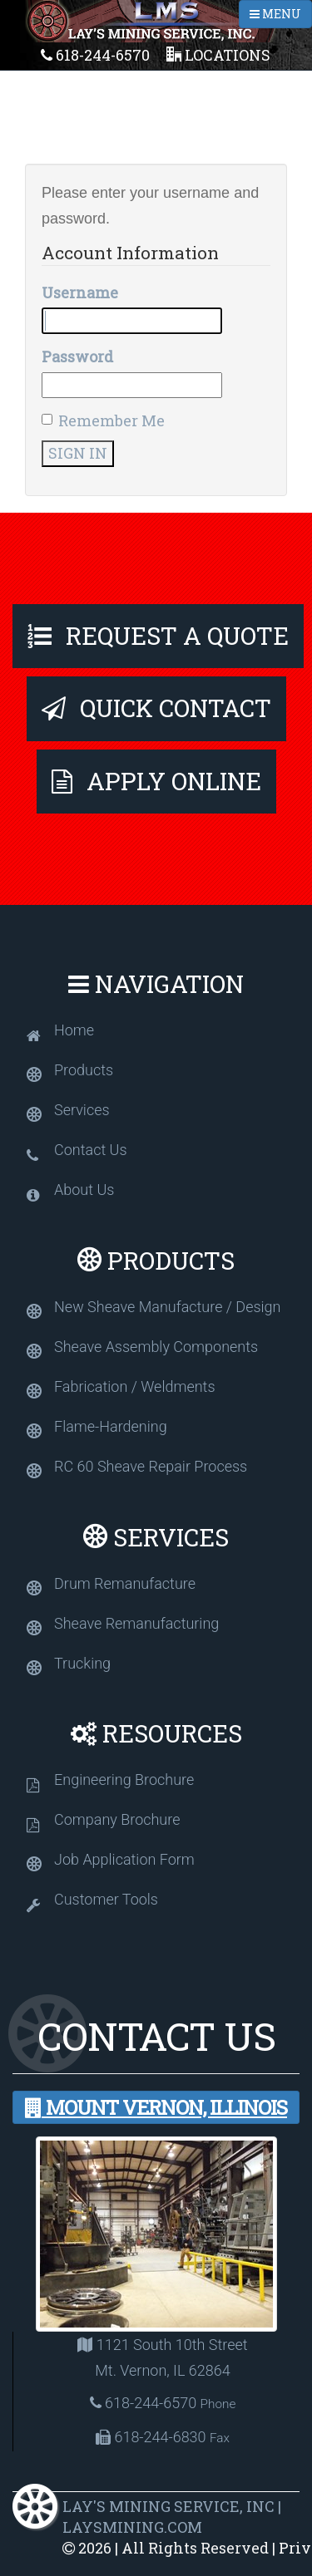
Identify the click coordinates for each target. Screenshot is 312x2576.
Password (77, 356)
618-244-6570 (95, 55)
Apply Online (156, 781)
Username (80, 292)
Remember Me (103, 420)
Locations (218, 55)
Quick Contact (156, 708)
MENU (275, 14)
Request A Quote (158, 635)
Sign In (77, 453)
